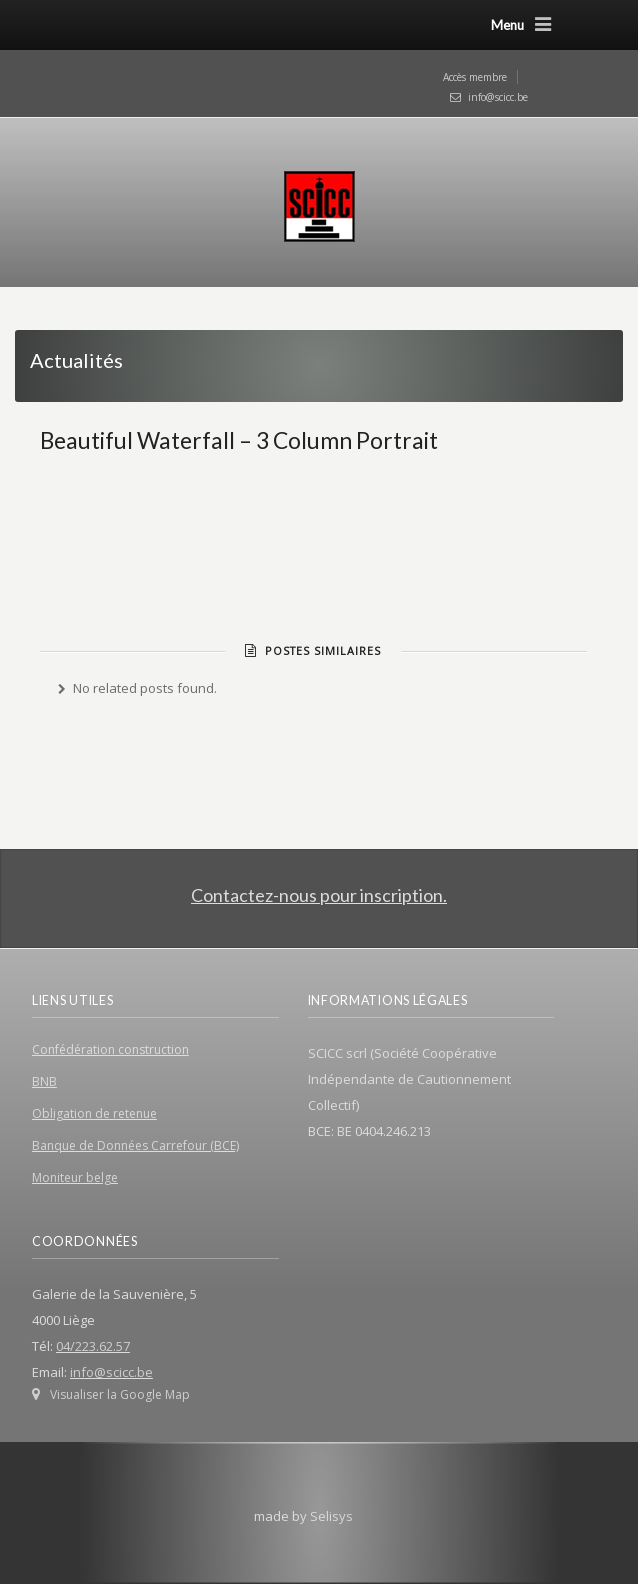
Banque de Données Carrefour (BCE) (135, 1145)
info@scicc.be (498, 97)
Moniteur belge (75, 1177)
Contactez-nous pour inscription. (319, 895)
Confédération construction (110, 1049)
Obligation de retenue (94, 1113)
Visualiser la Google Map (120, 1394)
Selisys (331, 1516)
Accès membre (475, 77)
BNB (44, 1081)
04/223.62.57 (93, 1346)
